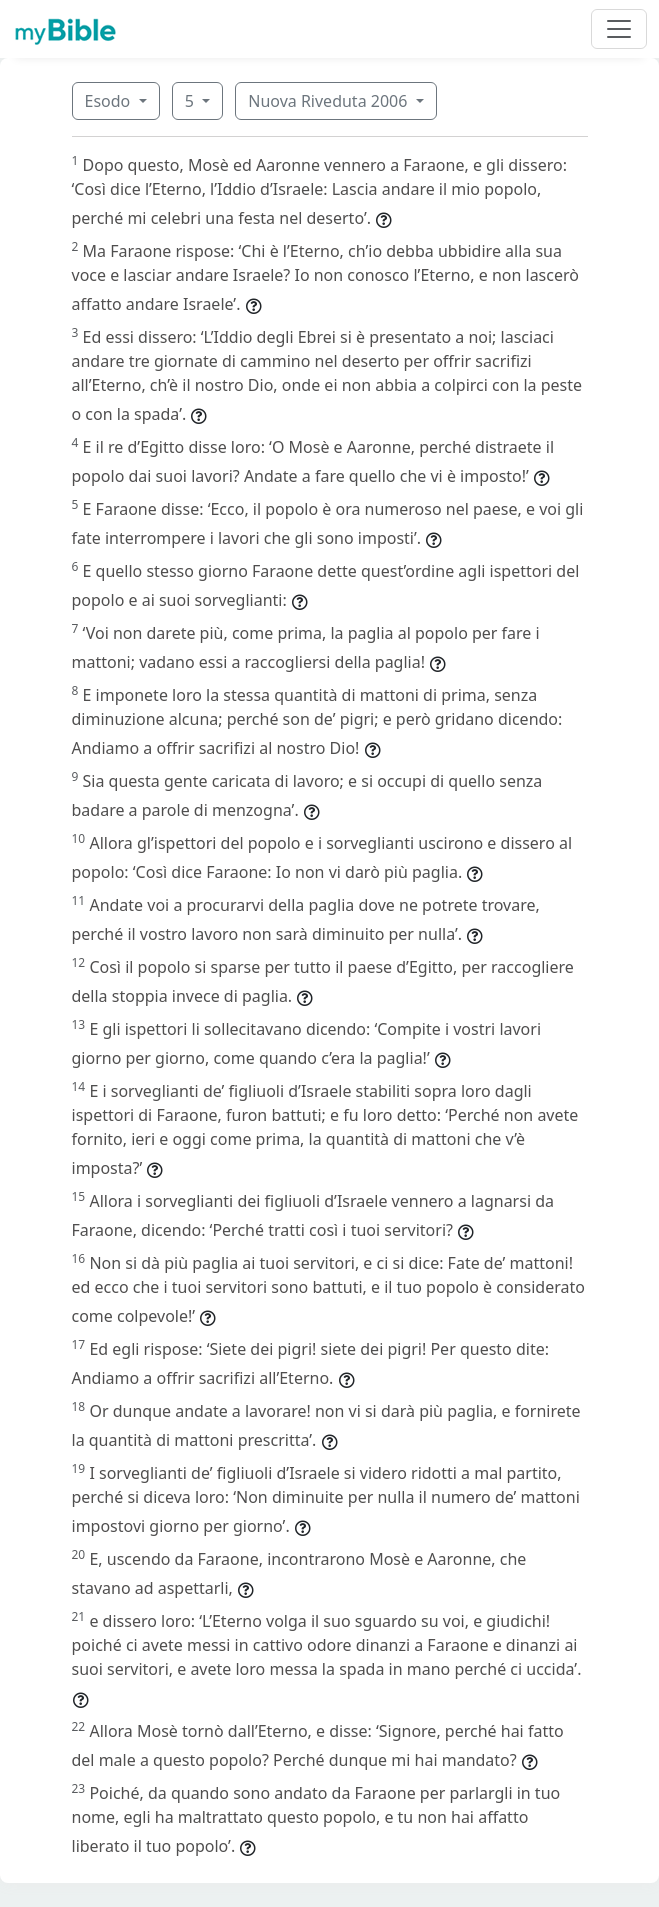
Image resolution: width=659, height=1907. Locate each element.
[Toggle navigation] (619, 29)
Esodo (110, 101)
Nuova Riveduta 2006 (329, 101)
